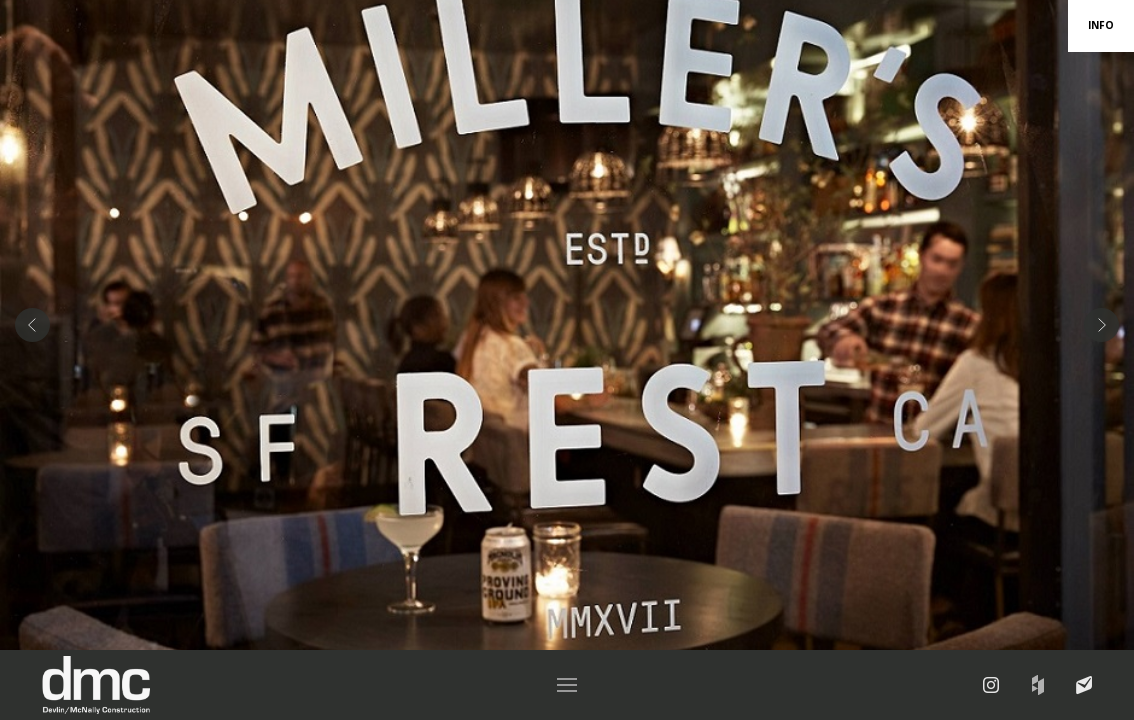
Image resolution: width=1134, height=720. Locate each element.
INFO (1101, 25)
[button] (567, 685)
